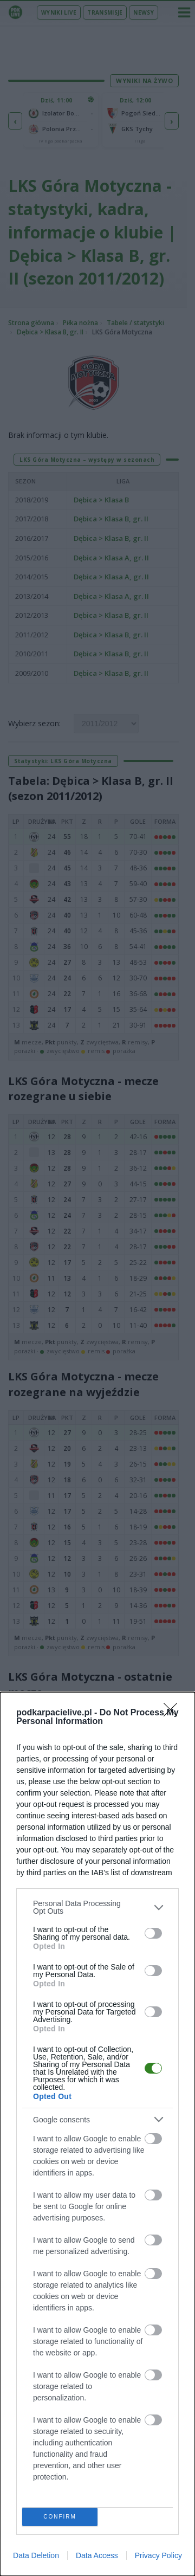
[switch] (153, 1933)
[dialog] (97, 2134)
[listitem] (97, 1907)
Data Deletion (36, 2555)
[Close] (174, 1713)
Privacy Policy (158, 2555)
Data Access (97, 2555)
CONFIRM (59, 2517)
